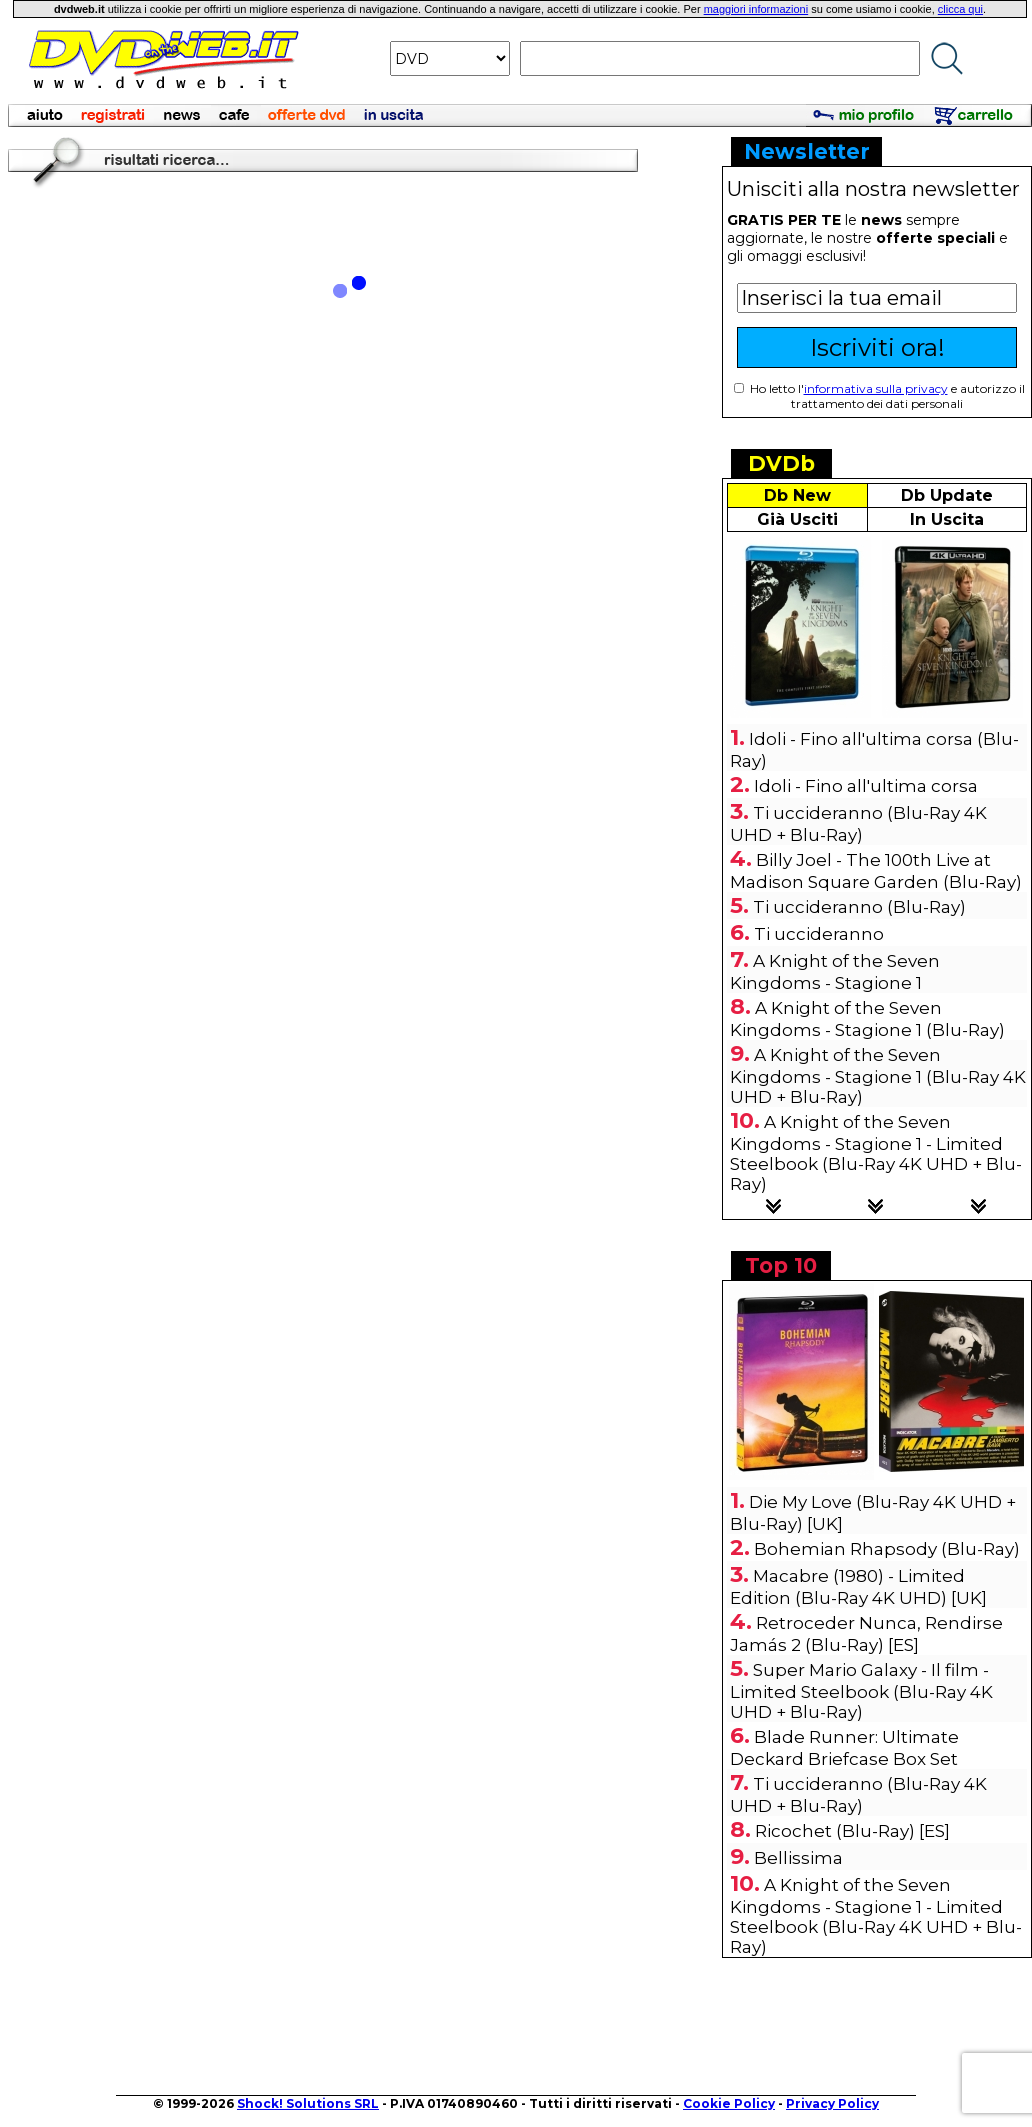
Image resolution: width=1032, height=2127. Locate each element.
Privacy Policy (832, 2103)
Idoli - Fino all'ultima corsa (866, 786)
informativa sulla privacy (876, 388)
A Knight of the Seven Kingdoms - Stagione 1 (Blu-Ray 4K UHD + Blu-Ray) (878, 1076)
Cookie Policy (729, 2103)
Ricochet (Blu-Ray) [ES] (852, 1831)
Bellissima (798, 1858)
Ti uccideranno (819, 934)
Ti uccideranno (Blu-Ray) (859, 907)
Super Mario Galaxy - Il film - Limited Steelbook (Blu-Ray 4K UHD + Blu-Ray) (861, 1691)
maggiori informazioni (756, 9)
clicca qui (960, 9)
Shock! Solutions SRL (308, 2103)
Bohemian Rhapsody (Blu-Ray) (887, 1549)
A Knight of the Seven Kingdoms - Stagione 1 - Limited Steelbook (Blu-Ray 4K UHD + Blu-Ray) (876, 1153)
